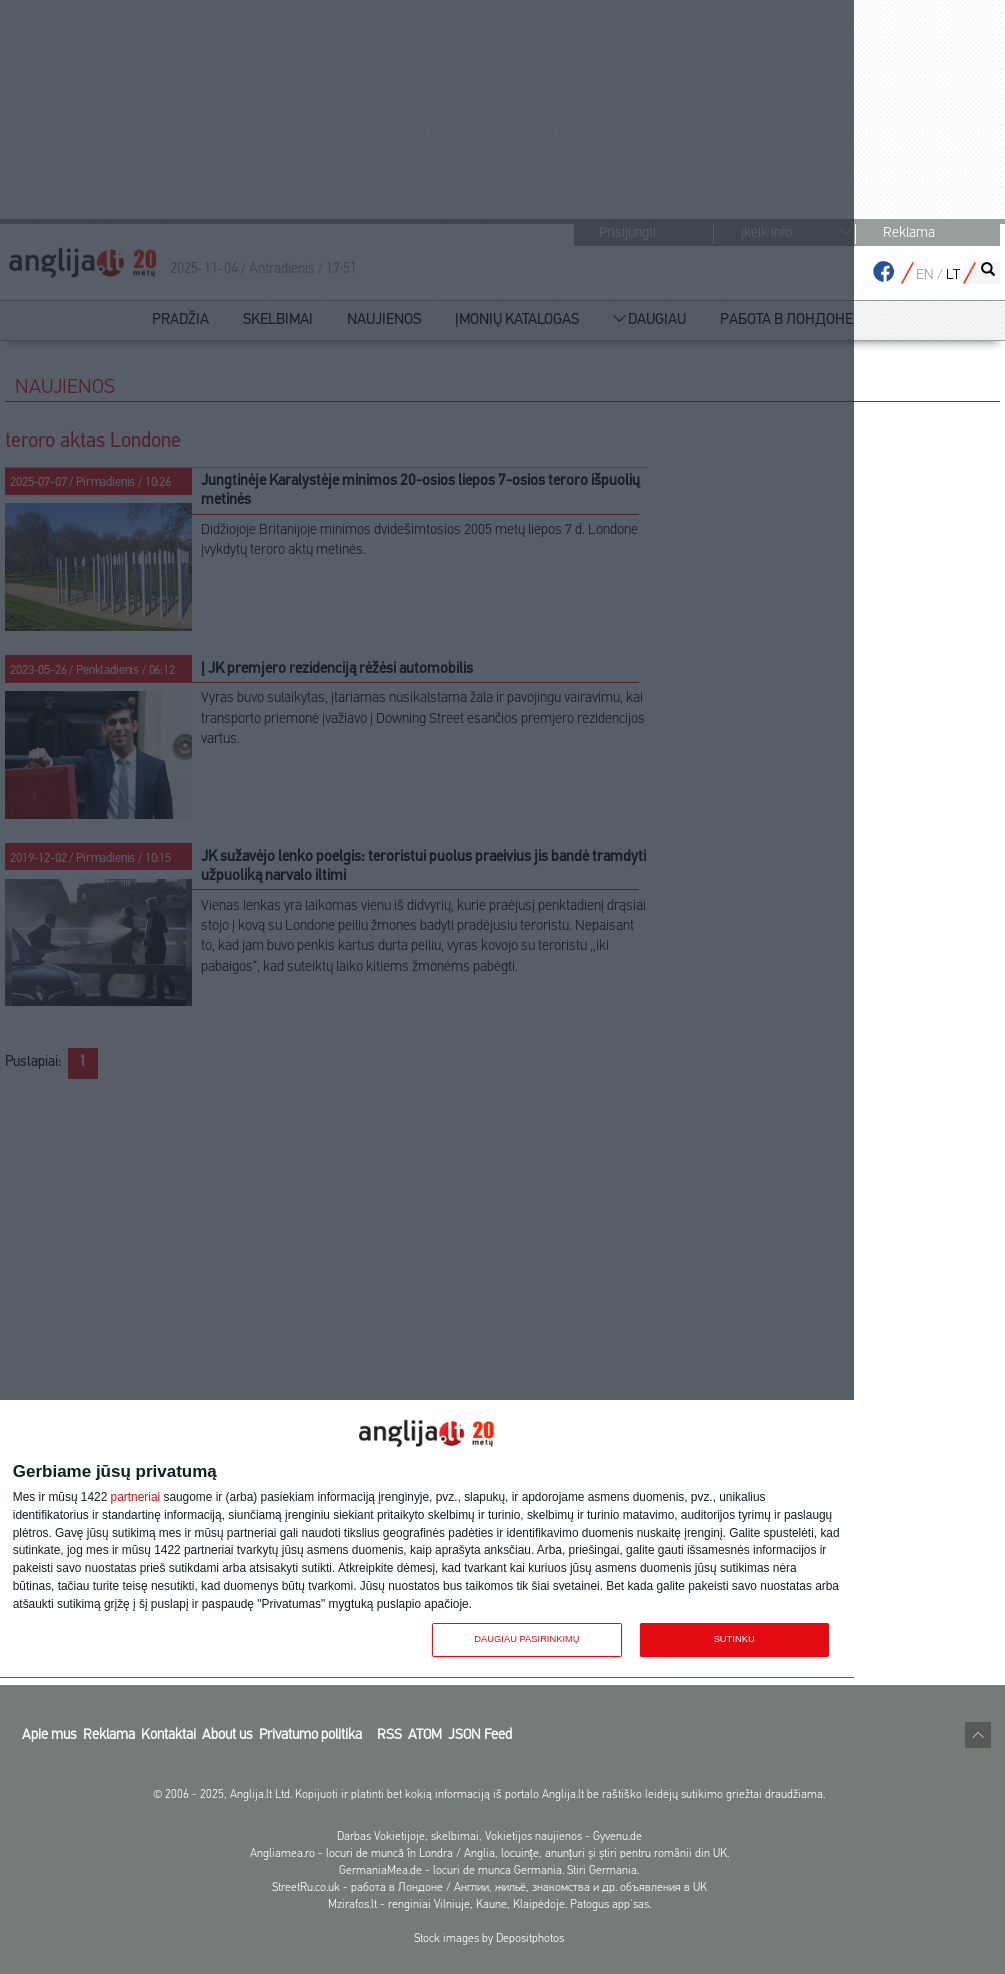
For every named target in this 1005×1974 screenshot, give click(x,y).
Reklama (909, 233)
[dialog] (427, 1539)
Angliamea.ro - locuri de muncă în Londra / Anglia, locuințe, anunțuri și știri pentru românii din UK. (490, 1854)
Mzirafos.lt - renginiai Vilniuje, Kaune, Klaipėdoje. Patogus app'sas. (489, 1905)
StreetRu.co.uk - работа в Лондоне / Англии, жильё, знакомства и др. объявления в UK (489, 1888)
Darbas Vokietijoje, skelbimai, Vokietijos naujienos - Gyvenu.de (489, 1837)
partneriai (136, 1498)
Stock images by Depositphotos (489, 1939)
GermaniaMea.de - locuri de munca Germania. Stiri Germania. (489, 1871)
